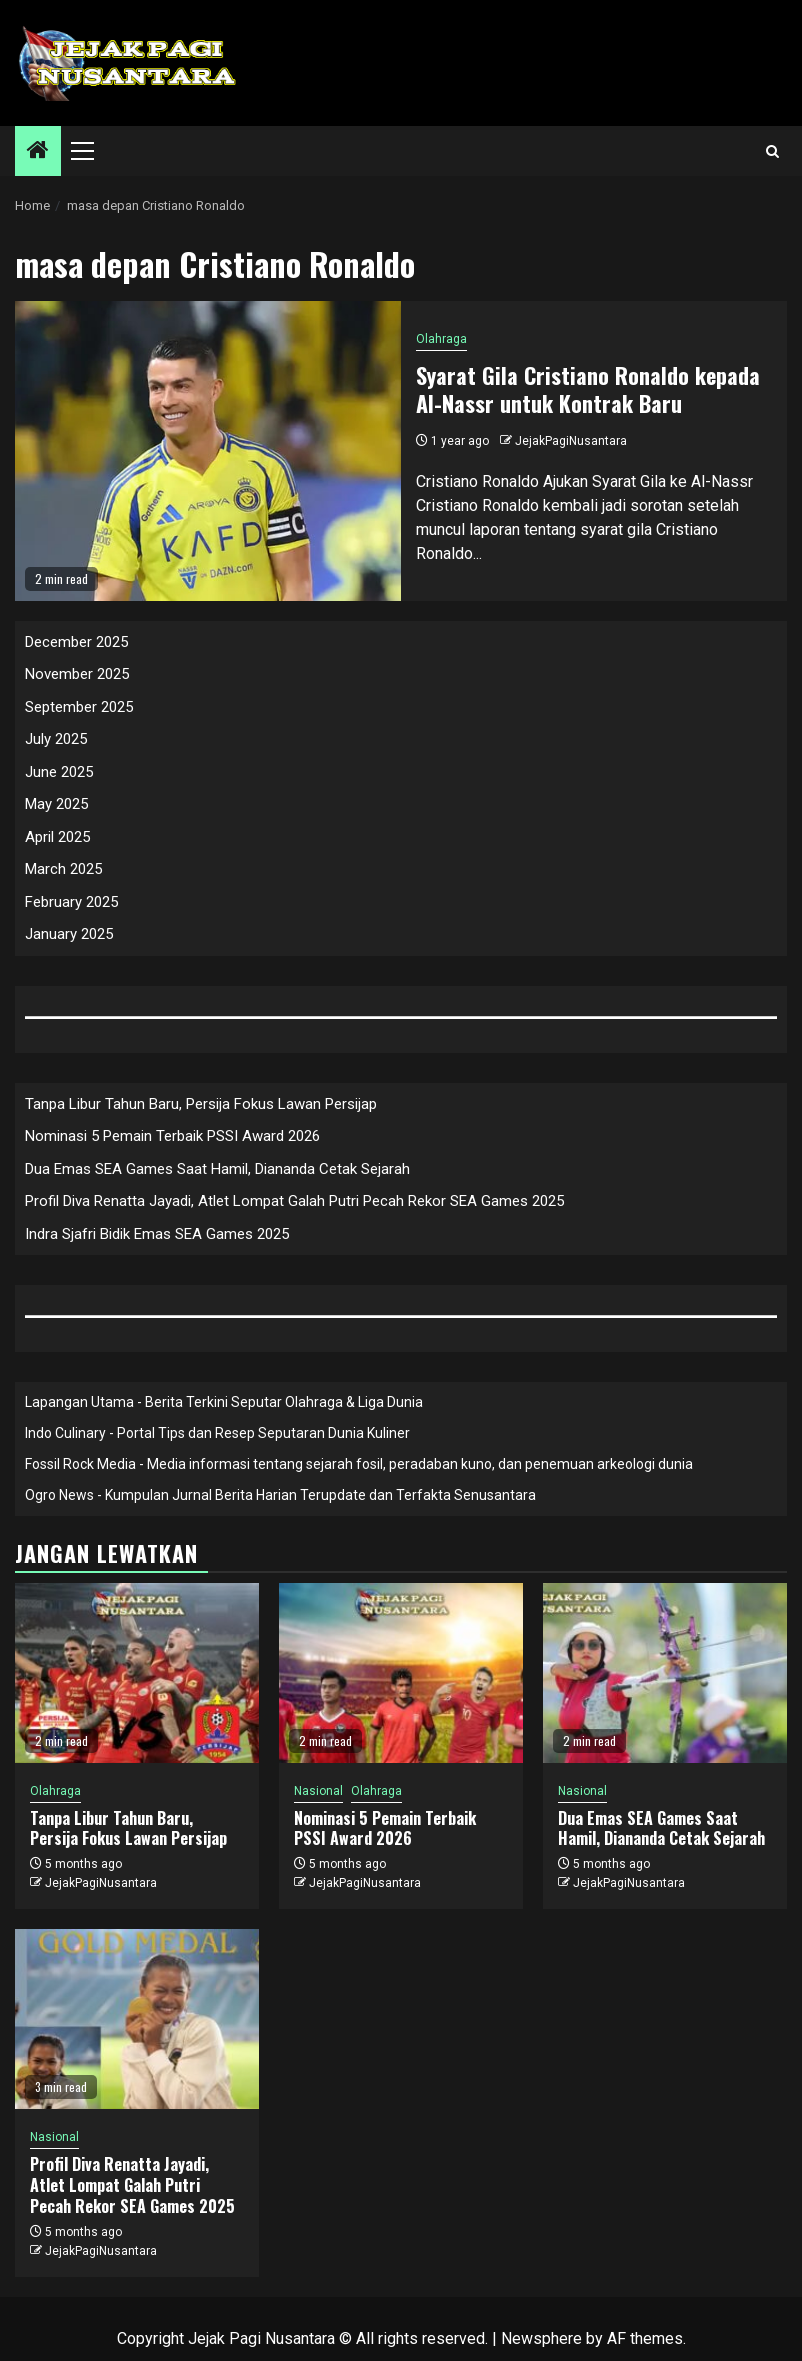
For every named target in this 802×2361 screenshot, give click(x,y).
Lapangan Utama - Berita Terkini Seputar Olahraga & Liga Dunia (224, 1402)
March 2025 (63, 869)
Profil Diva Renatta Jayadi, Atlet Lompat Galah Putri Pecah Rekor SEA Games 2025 (294, 1201)
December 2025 (76, 642)
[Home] (38, 152)
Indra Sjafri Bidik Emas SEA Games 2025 (157, 1234)
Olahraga (441, 339)
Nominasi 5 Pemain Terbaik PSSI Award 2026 (172, 1136)
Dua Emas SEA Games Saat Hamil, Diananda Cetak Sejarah (217, 1169)
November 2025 (77, 674)
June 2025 (59, 772)
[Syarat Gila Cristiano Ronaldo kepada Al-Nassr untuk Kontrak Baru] (208, 451)
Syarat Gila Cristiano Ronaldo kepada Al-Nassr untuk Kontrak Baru (588, 389)
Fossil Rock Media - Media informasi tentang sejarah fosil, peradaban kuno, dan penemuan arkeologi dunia (359, 1464)
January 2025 (69, 934)
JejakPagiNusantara (571, 441)
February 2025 (71, 902)
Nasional (318, 1791)
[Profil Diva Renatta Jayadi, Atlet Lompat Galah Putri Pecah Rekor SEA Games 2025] (137, 2019)
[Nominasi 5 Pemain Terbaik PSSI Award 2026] (401, 1673)
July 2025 (56, 739)
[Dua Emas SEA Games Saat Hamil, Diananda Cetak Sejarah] (665, 1673)
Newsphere (541, 2338)
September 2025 (79, 707)
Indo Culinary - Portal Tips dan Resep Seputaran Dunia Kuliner (217, 1433)
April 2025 (57, 837)
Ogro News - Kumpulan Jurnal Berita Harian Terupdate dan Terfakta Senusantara (280, 1495)
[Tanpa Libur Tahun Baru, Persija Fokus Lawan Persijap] (137, 1673)
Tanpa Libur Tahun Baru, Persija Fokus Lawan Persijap (201, 1104)
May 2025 (56, 804)
